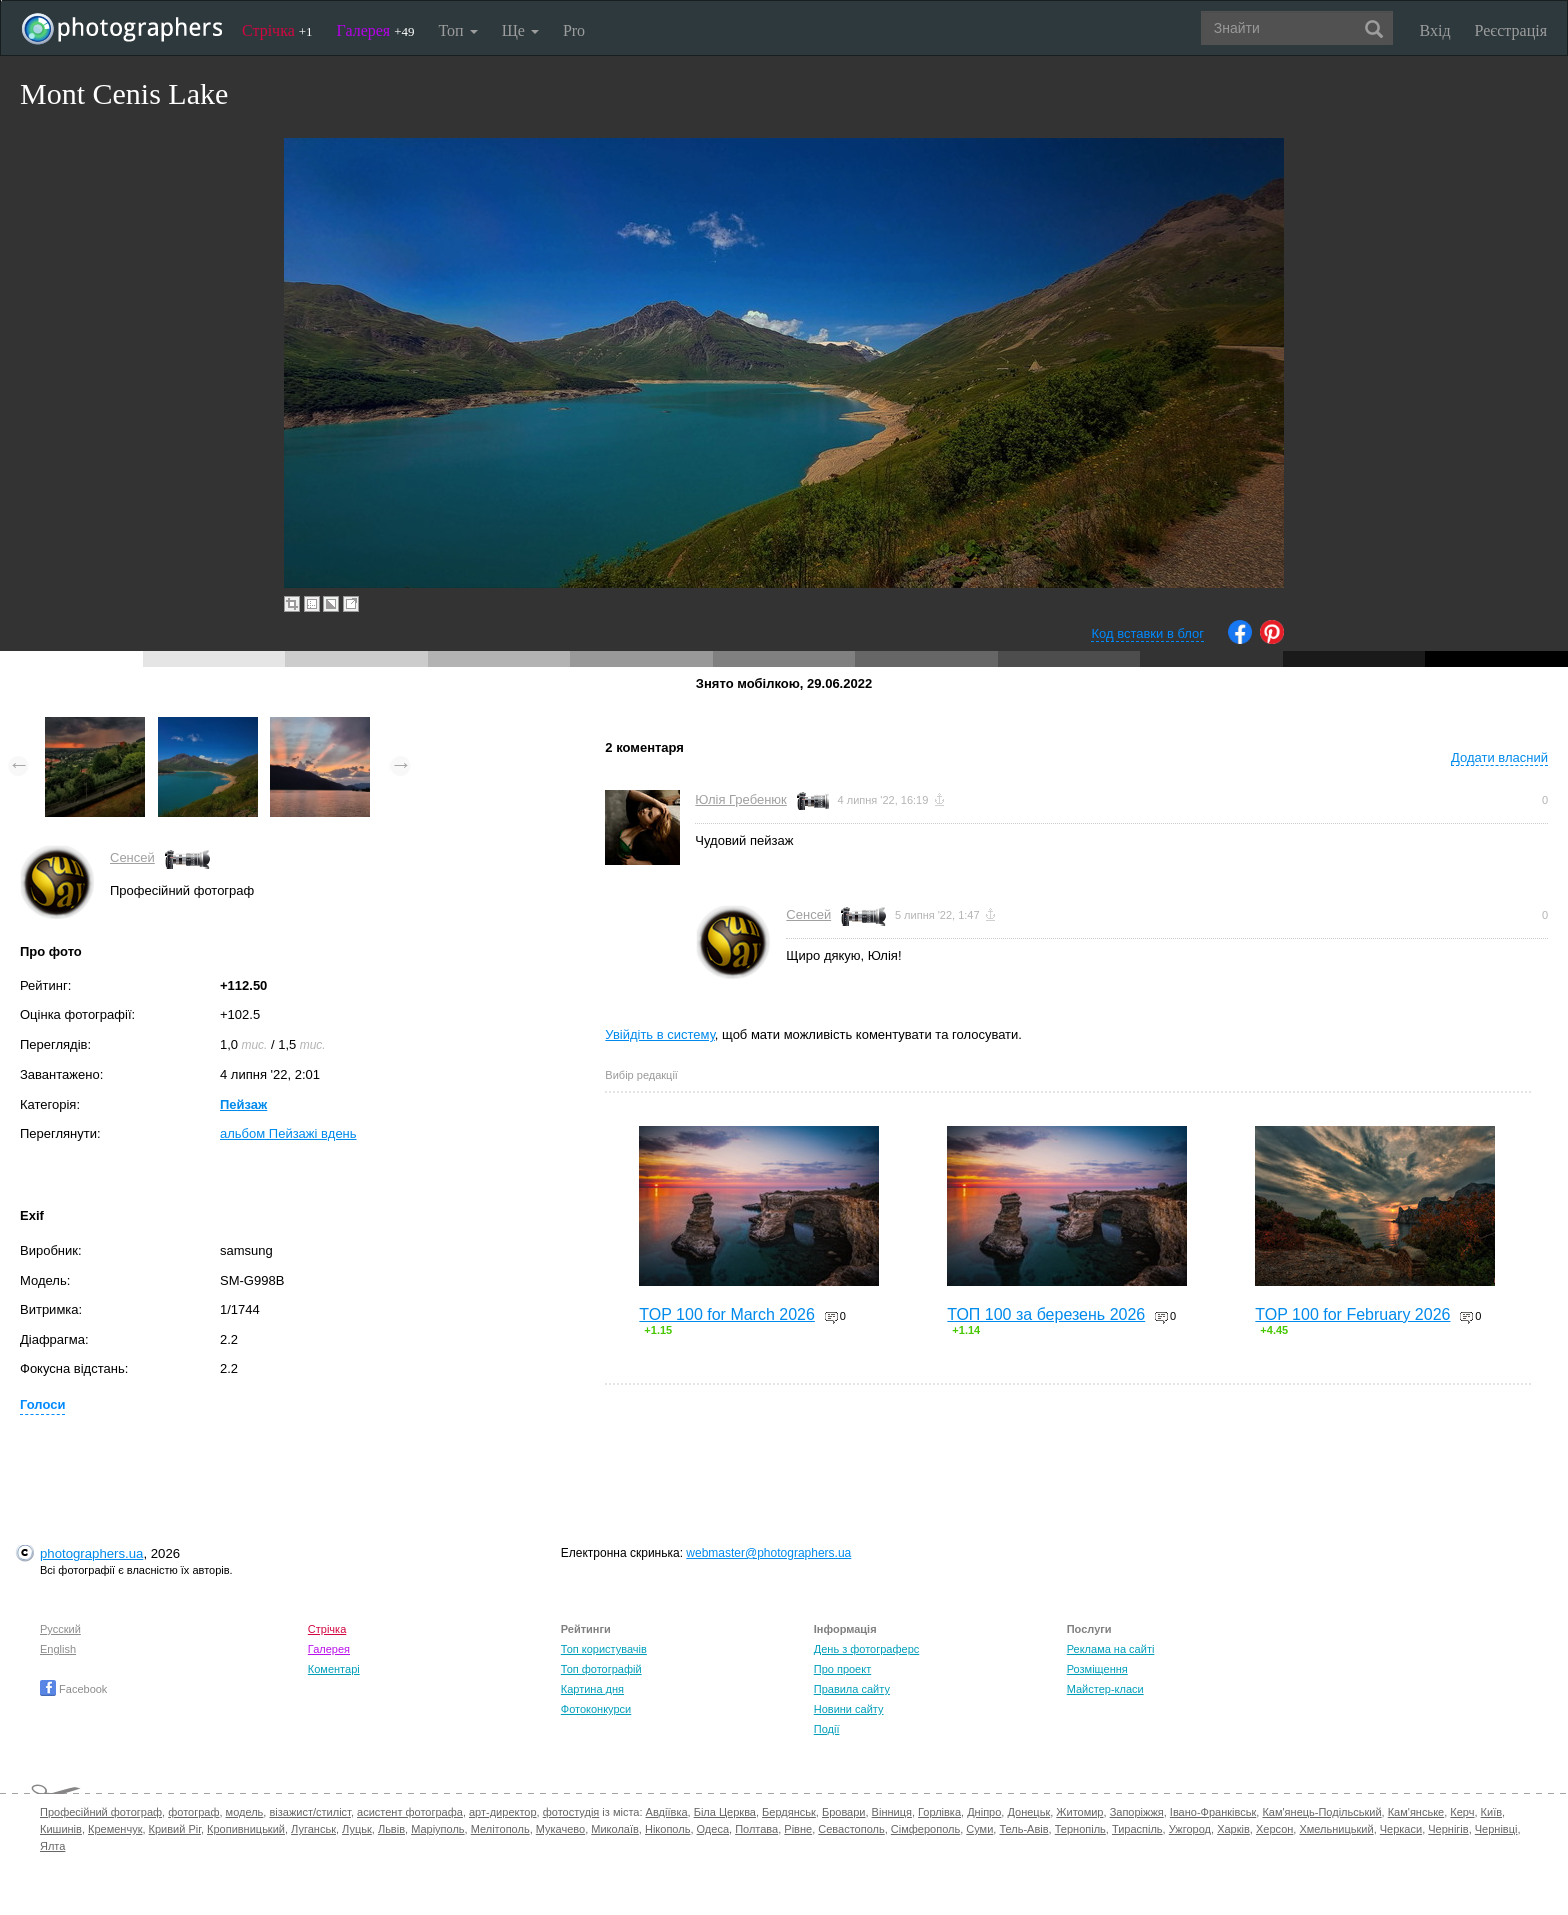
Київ (1491, 1812)
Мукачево (560, 1829)
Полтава (756, 1829)
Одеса (713, 1829)
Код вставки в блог (1147, 633)
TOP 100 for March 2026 (727, 1314)
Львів (391, 1829)
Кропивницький (246, 1829)
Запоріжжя (1137, 1812)
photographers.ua (91, 1553)
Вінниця (892, 1812)
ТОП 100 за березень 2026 (1046, 1314)
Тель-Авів (1023, 1829)
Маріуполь (437, 1829)
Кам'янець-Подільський (1321, 1812)
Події (827, 1729)
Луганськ (313, 1829)
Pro (574, 30)
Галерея (376, 30)
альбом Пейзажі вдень (288, 1133)
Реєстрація (1511, 30)
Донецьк (1028, 1812)
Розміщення (1097, 1669)
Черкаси (1401, 1829)
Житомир (1079, 1812)
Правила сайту (852, 1689)
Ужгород (1190, 1829)
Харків (1233, 1829)
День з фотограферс (867, 1649)
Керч (1462, 1812)
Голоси (42, 1404)
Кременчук (115, 1829)
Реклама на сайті (1111, 1649)
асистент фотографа (410, 1812)
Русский (60, 1629)
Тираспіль (1137, 1829)
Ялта (52, 1846)
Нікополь (667, 1829)
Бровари (844, 1812)
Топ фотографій (601, 1669)
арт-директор (503, 1812)
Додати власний (1499, 757)
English (58, 1649)
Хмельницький (1336, 1829)
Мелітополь (500, 1829)
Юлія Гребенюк (740, 799)
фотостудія (571, 1812)
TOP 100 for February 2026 (1352, 1314)
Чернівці (1496, 1829)
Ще (520, 30)
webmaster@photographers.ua (768, 1553)
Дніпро (984, 1812)
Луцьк (357, 1829)
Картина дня (592, 1689)
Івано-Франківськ (1213, 1812)
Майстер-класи (1105, 1689)
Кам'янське (1416, 1812)
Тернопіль (1080, 1829)
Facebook (73, 1689)
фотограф (193, 1812)
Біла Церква (725, 1812)
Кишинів (61, 1829)
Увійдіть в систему (660, 1034)
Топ (457, 30)
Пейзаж (243, 1104)
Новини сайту (849, 1709)
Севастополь (851, 1829)
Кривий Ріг (175, 1829)
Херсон (1274, 1829)
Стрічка (277, 30)
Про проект (842, 1669)
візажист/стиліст (309, 1812)
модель (245, 1812)
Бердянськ (789, 1812)
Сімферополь (925, 1829)
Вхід (1435, 30)
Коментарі (334, 1669)
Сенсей (132, 857)
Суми (979, 1829)
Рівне (798, 1829)
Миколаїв (615, 1829)
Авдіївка (667, 1812)
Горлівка (939, 1812)
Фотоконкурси (596, 1709)
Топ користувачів (604, 1649)
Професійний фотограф (101, 1812)
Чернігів (1448, 1829)
